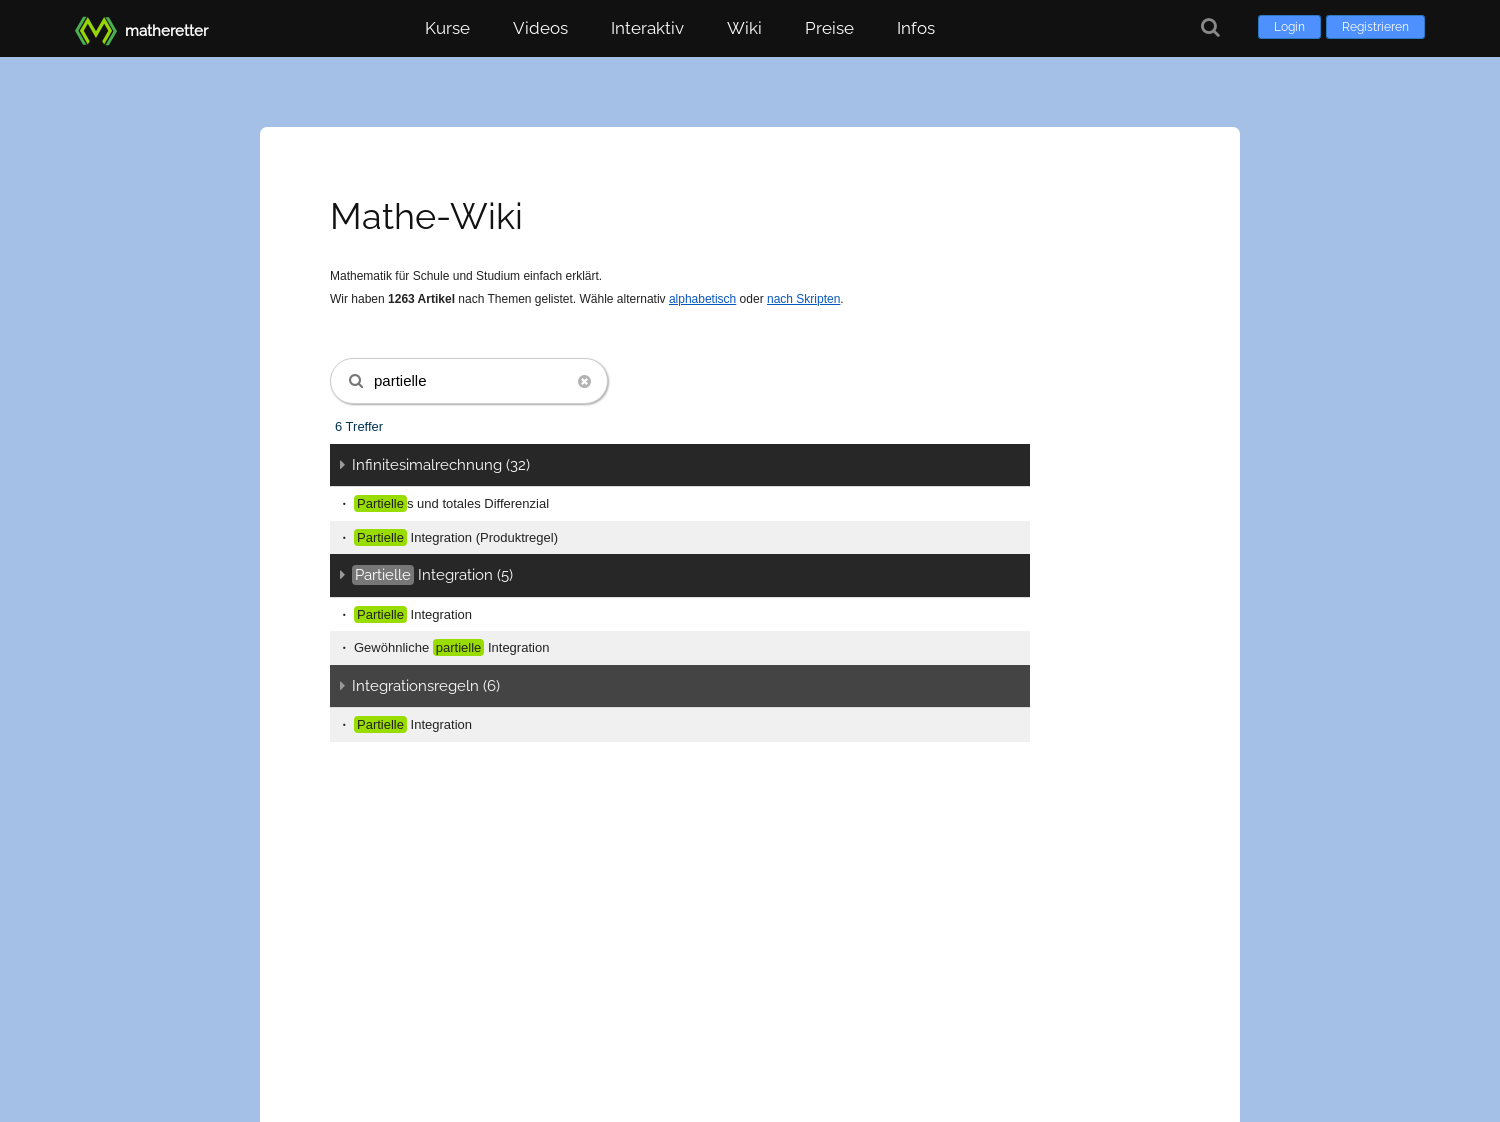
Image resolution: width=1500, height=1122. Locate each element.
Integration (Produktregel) (456, 537)
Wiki (744, 28)
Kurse (447, 28)
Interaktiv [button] (647, 28)
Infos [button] (916, 28)
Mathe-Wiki (426, 216)
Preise (829, 28)
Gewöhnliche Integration (451, 647)
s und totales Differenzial (451, 503)
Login (1289, 27)
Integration (413, 614)
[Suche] (1210, 27)
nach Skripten (803, 299)
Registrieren (1375, 27)
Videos (540, 28)
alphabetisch (702, 299)
